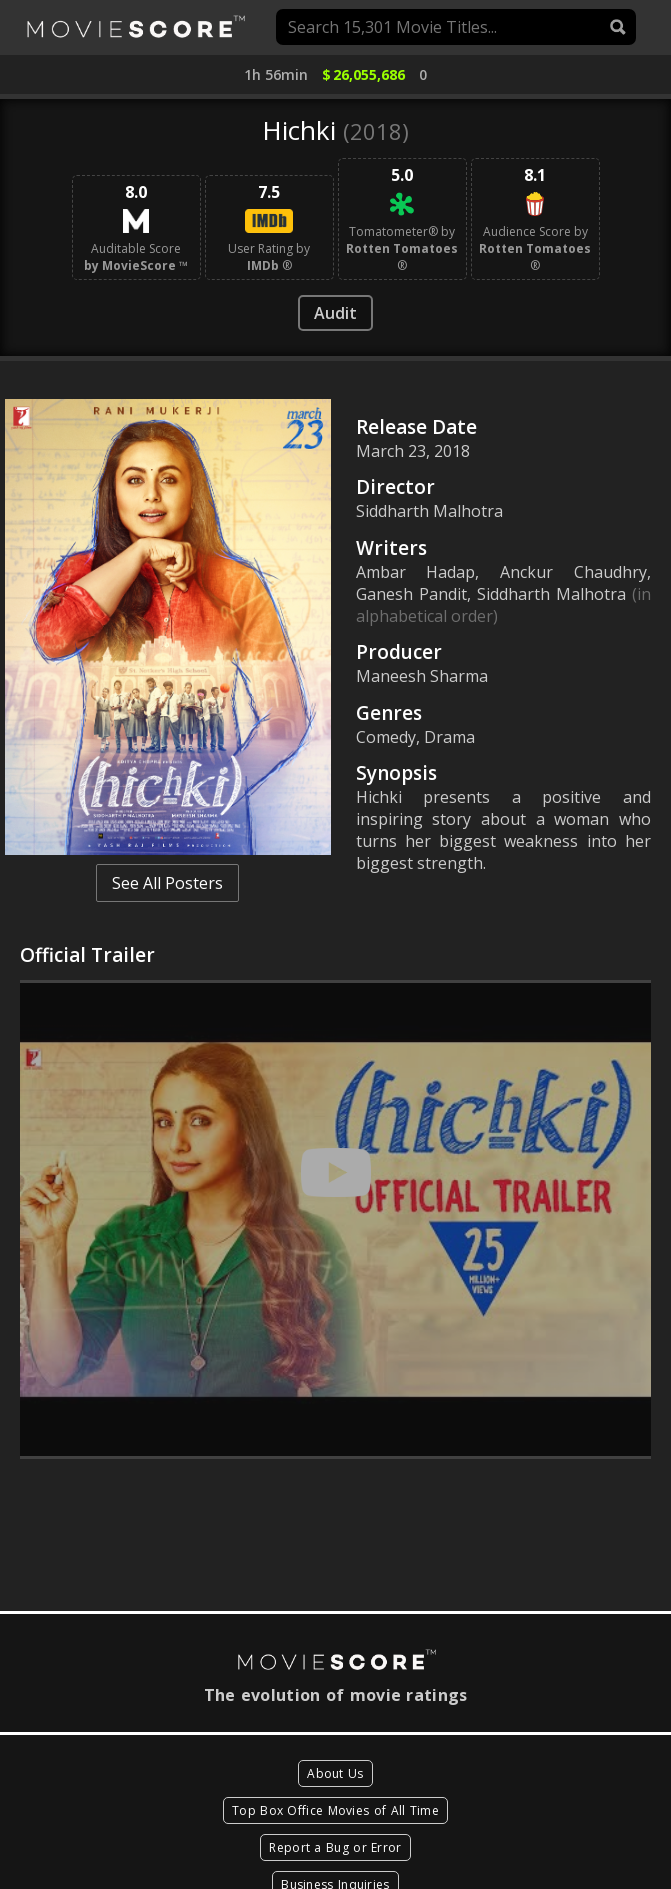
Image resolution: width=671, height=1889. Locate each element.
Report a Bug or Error (335, 1847)
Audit (335, 313)
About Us (335, 1773)
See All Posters (167, 883)
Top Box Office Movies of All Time (335, 1810)
